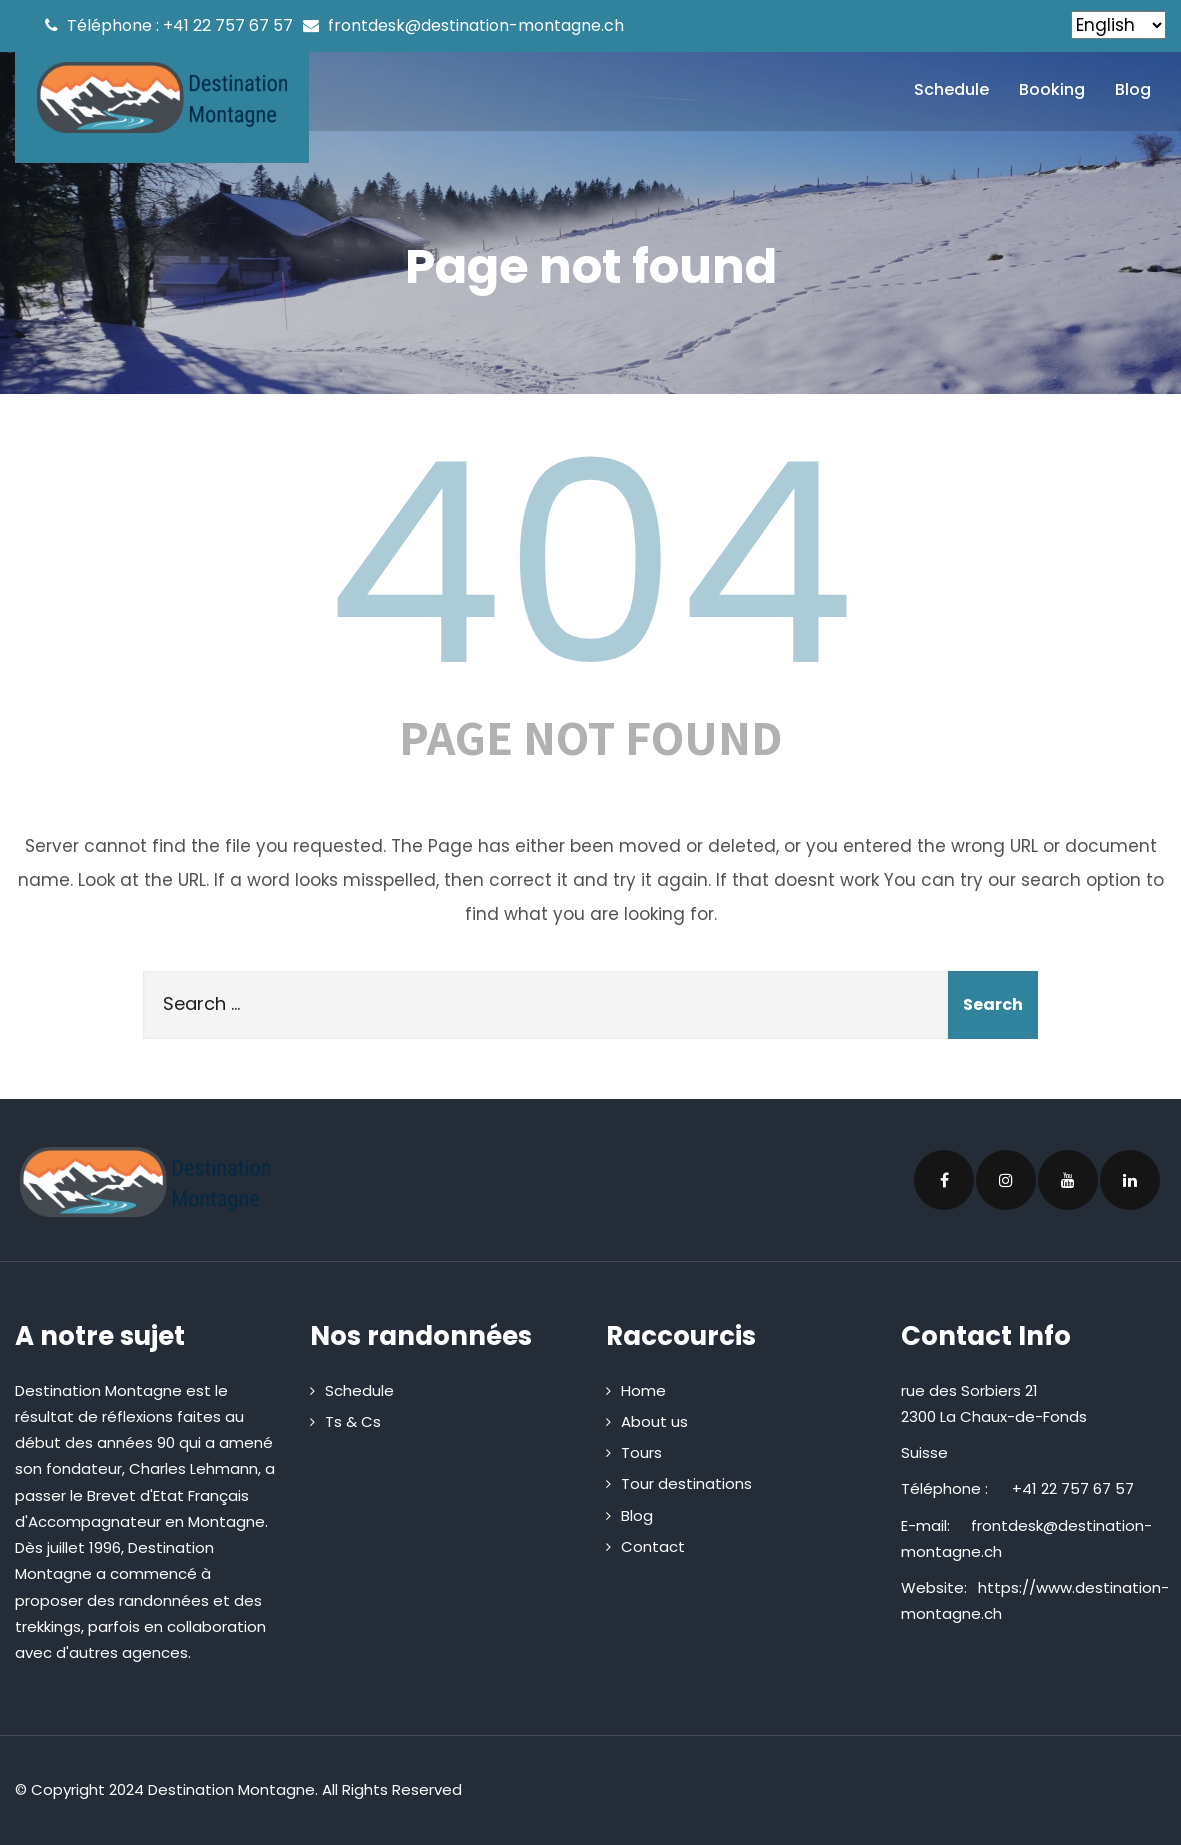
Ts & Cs (353, 1421)
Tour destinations (686, 1483)
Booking (1052, 89)
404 (591, 564)
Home (643, 1390)
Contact (653, 1546)
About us (654, 1421)
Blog (1133, 89)
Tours (641, 1452)
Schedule (951, 89)
